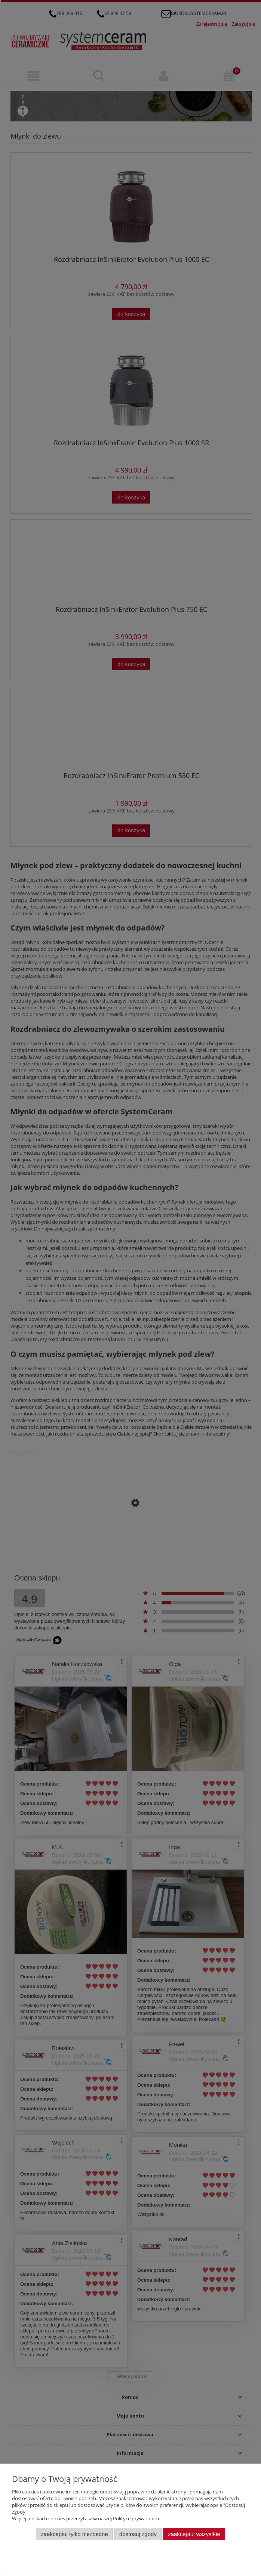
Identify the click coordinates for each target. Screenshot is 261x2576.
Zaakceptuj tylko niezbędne (74, 2534)
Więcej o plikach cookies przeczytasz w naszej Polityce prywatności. (86, 2518)
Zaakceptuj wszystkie (194, 2534)
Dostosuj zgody (138, 2534)
